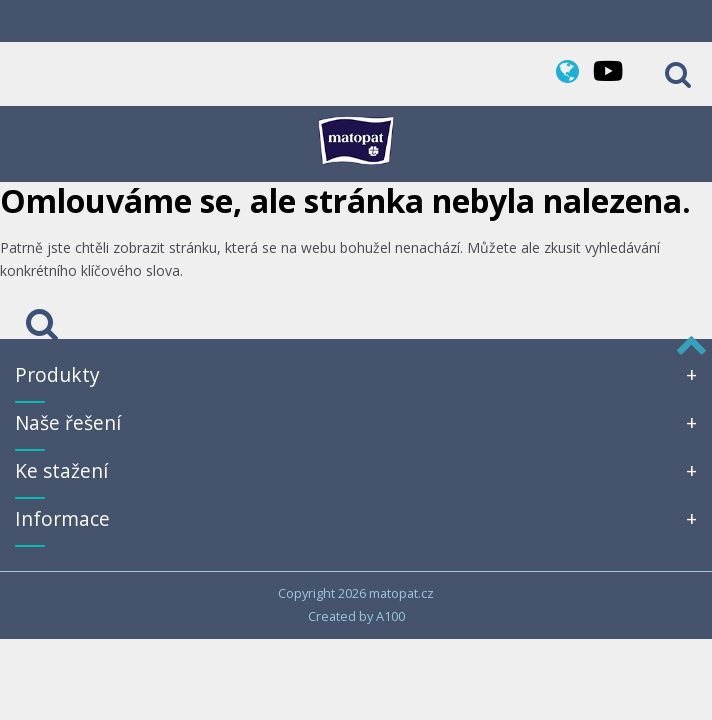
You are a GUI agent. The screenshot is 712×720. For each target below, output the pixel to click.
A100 (390, 616)
